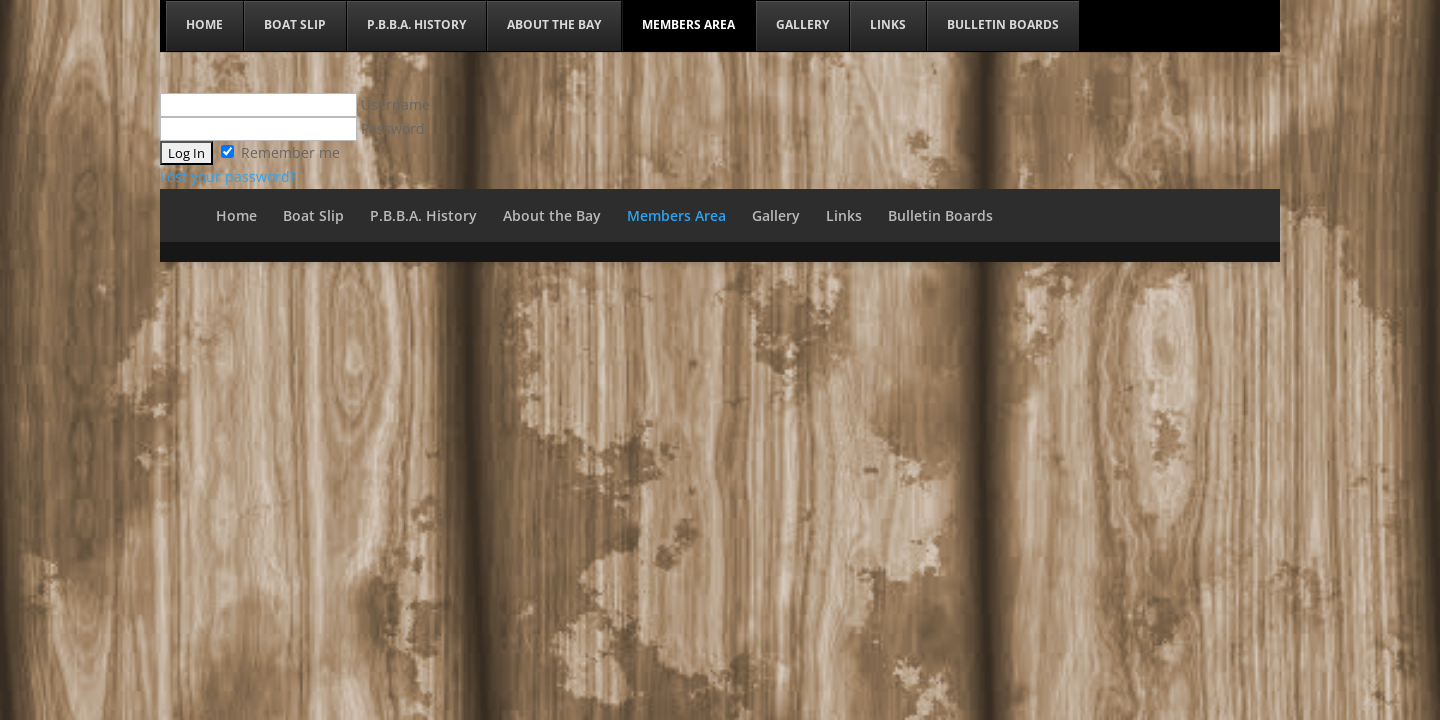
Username (295, 104)
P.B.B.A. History (423, 215)
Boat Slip (313, 215)
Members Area (676, 215)
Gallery (776, 215)
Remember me (280, 152)
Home (236, 215)
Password (292, 128)
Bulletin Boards (940, 215)
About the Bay (552, 215)
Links (844, 215)
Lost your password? (228, 176)
